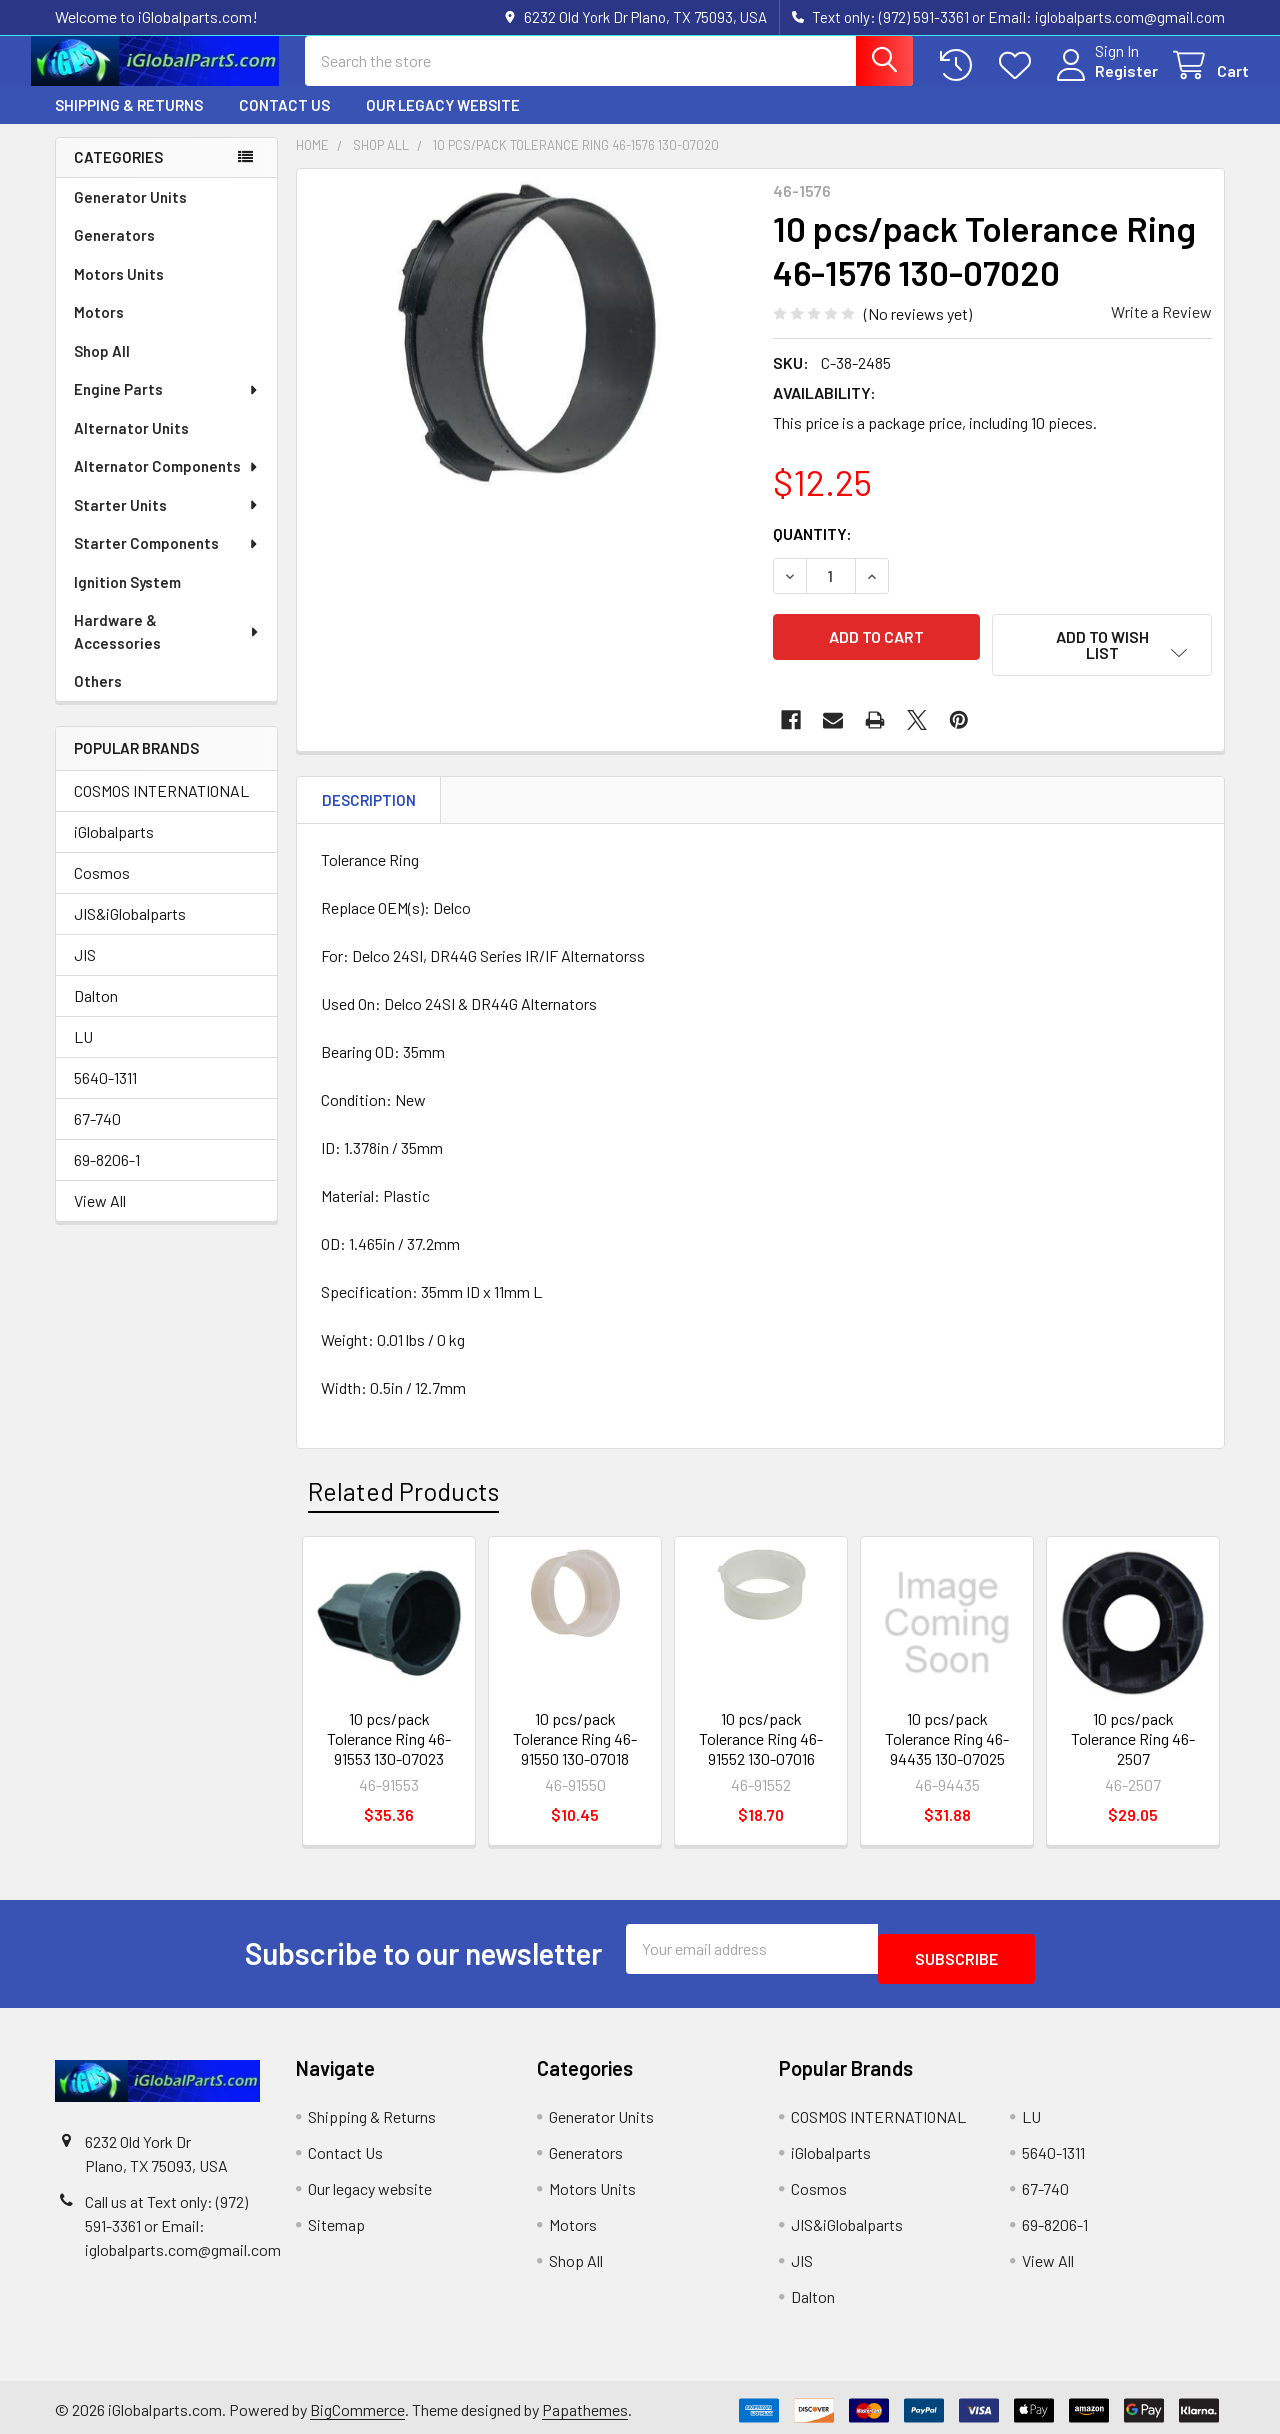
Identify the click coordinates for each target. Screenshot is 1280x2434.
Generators (114, 253)
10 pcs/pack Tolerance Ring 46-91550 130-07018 (575, 1742)
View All (100, 1218)
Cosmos (102, 890)
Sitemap (336, 2218)
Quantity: (812, 551)
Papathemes (585, 2404)
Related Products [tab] (403, 1496)
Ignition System (127, 600)
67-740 (97, 1136)
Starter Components (167, 561)
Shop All (102, 369)
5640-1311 (105, 1095)
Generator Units (130, 215)
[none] (529, 419)
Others (98, 699)
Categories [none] (118, 175)
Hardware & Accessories (167, 649)
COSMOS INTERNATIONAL (161, 808)
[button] (1102, 663)
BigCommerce (357, 2404)
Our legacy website (443, 123)
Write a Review (1161, 329)
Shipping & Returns (129, 123)
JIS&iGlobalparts (130, 931)
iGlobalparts (114, 849)
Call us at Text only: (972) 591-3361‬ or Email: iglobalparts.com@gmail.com (183, 2219)
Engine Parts (167, 407)
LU (83, 1054)
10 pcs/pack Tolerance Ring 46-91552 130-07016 (761, 1742)
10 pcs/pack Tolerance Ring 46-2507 (1133, 1742)
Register (1102, 82)
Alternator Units (131, 446)
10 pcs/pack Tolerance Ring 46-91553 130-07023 (389, 1742)
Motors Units (119, 292)
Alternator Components (167, 484)
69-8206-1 (107, 1177)
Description (369, 804)
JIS (85, 972)
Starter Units (167, 523)
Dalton (96, 1013)
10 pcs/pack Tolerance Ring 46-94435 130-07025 (947, 1742)
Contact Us (284, 123)
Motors (99, 330)
